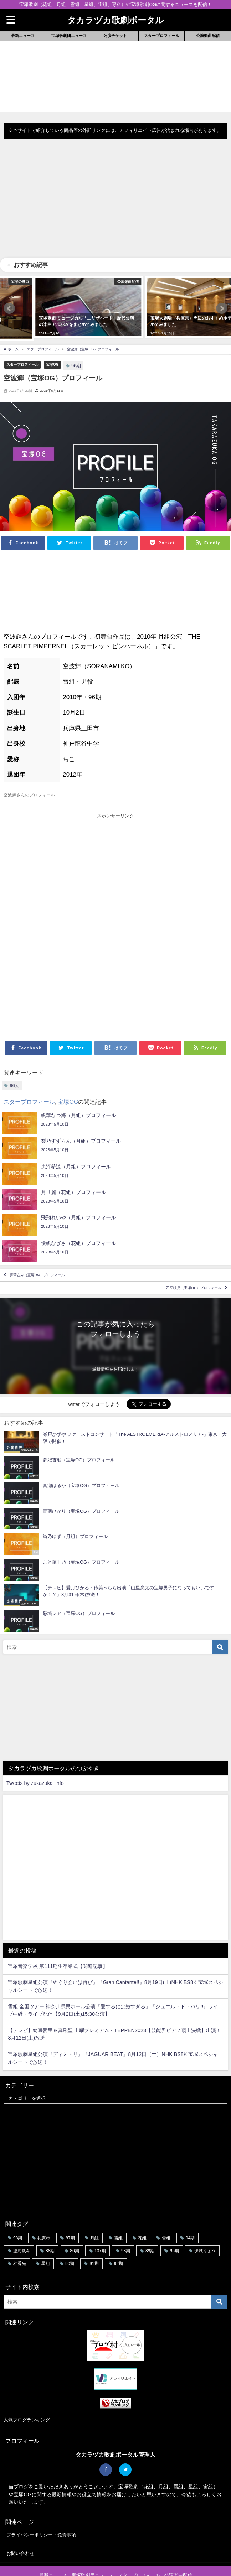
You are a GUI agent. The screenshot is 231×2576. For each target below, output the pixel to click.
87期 (70, 2216)
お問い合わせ (20, 2531)
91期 (93, 2241)
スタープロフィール (161, 35)
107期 (100, 2229)
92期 (118, 2241)
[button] (9, 297)
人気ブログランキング (27, 2398)
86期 (74, 2229)
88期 (50, 2229)
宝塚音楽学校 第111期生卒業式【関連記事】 (58, 1944)
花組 (142, 2216)
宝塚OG (52, 342)
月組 (94, 2216)
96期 (76, 344)
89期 (149, 2229)
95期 (174, 2229)
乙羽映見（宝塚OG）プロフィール (193, 1266)
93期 (125, 2229)
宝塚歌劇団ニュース (69, 35)
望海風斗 (21, 2229)
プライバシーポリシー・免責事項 (41, 2513)
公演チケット (115, 35)
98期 (17, 2216)
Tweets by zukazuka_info (35, 1761)
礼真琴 (43, 2216)
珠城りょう (205, 2229)
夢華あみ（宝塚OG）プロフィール (37, 1253)
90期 (69, 2241)
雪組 (166, 2216)
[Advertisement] (115, 204)
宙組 (118, 2216)
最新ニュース (23, 35)
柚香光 (19, 2241)
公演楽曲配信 (208, 35)
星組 (45, 2241)
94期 (190, 2216)
